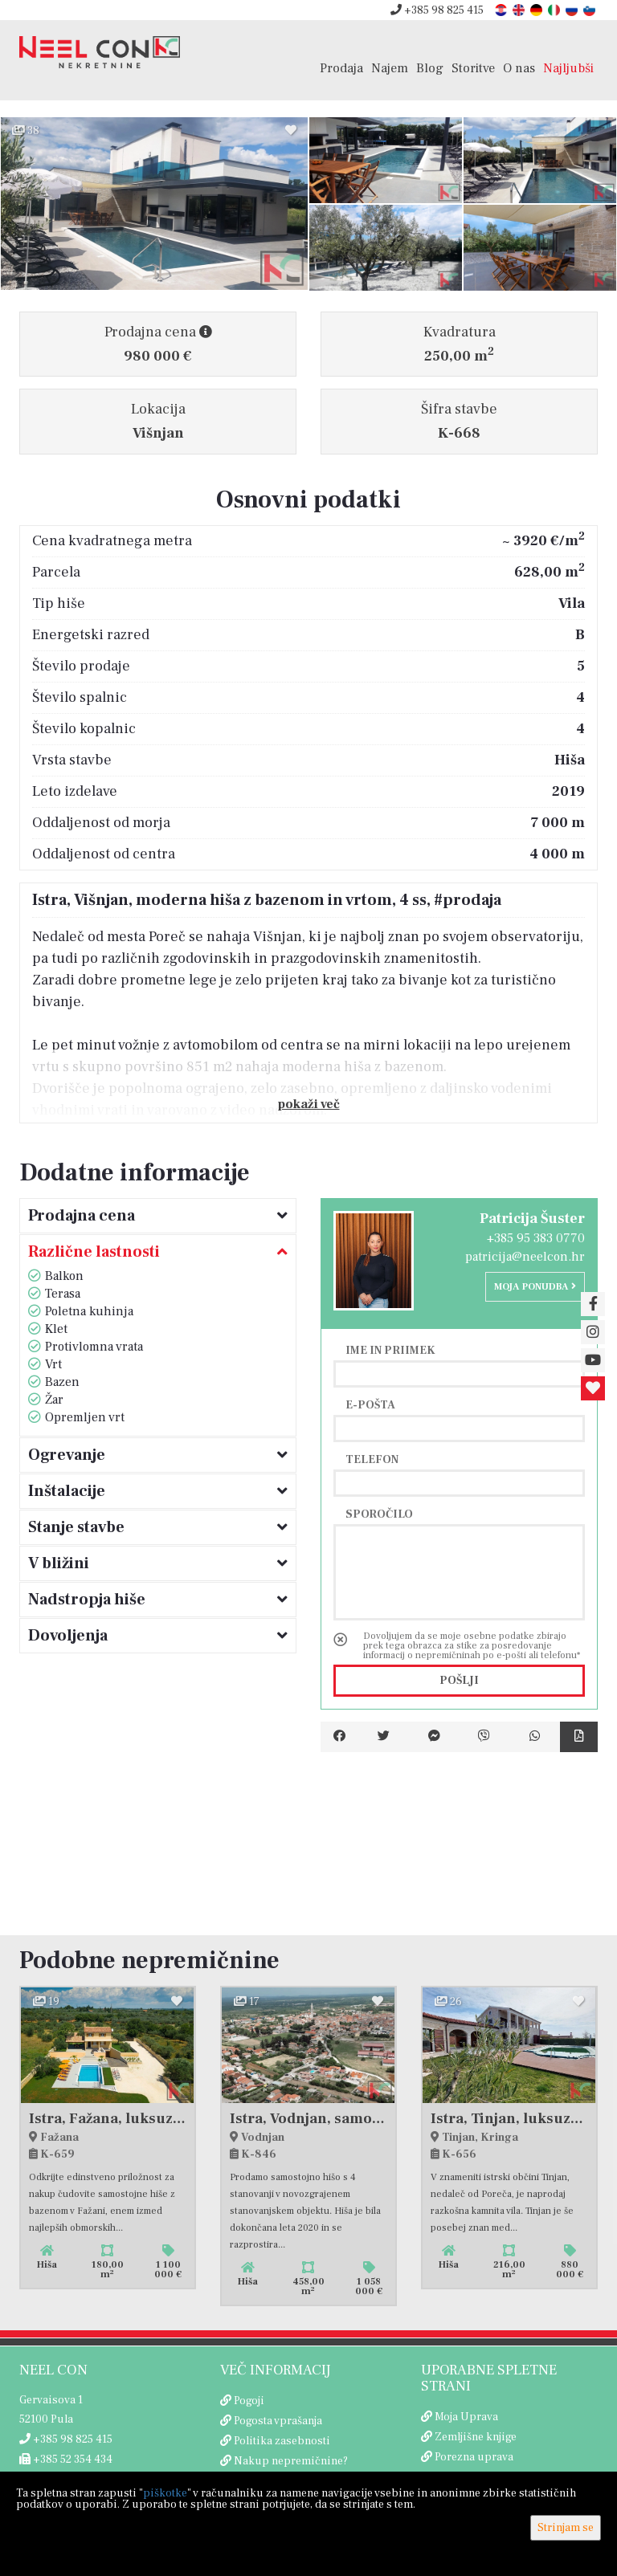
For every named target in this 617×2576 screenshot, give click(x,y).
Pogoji (249, 2401)
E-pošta (370, 1404)
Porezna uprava (474, 2457)
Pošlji (459, 1680)
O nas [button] (519, 67)
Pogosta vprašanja (278, 2421)
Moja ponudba (535, 1287)
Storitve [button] (473, 67)
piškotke (165, 2493)
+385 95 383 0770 (536, 1238)
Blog (429, 67)
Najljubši (568, 67)
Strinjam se (565, 2528)
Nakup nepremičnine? (291, 2461)
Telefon (371, 1459)
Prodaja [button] (341, 67)
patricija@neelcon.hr (525, 1257)
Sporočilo (379, 1513)
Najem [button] (389, 67)
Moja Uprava (466, 2417)
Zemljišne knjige (476, 2437)
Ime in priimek (390, 1349)
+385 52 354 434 (65, 2459)
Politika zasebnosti (282, 2441)
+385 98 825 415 (437, 10)
